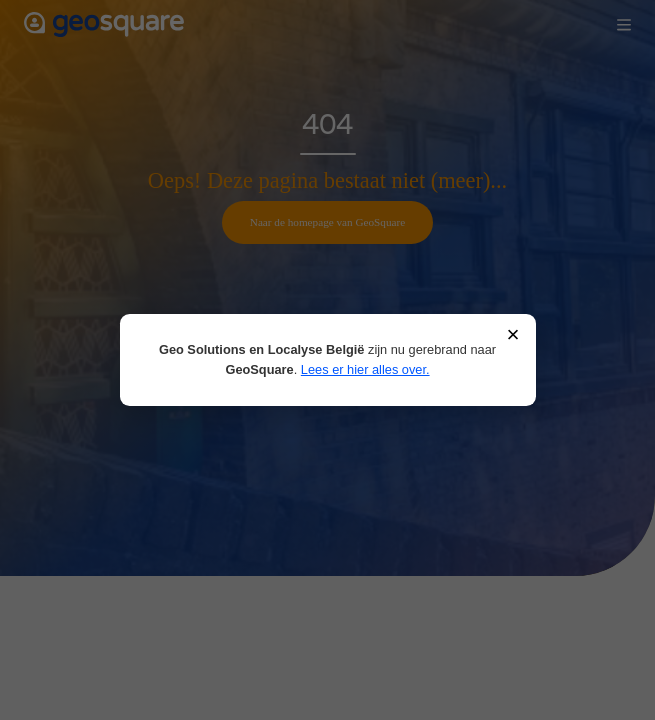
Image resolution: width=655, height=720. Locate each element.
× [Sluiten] (512, 336)
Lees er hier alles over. (365, 369)
